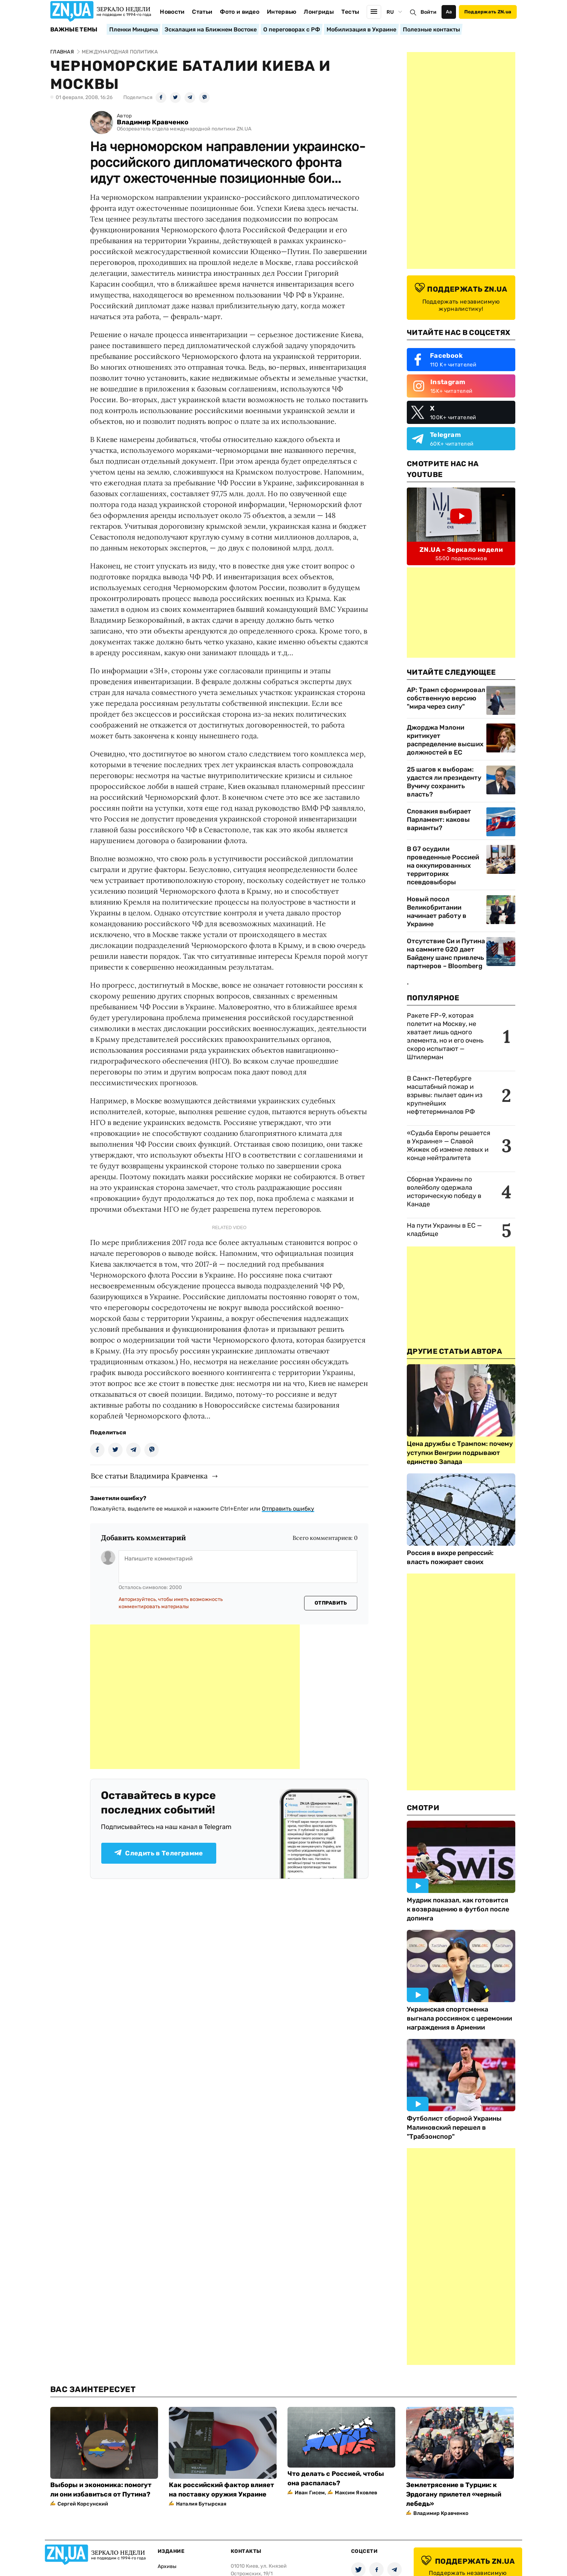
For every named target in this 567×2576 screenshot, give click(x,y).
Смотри (423, 1807)
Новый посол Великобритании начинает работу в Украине (436, 911)
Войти (428, 12)
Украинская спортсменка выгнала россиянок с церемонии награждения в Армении (459, 2018)
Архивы (167, 2566)
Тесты (350, 11)
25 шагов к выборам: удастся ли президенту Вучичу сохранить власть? (444, 781)
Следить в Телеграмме (158, 1853)
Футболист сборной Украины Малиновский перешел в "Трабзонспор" (454, 2128)
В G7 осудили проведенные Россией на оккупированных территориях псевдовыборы (443, 865)
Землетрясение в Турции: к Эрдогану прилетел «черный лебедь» (453, 2494)
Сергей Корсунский (82, 2504)
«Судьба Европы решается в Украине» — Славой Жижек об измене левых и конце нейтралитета (448, 1145)
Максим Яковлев (356, 2493)
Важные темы (74, 30)
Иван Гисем (310, 2493)
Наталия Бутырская (201, 2504)
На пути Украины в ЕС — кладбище (444, 1230)
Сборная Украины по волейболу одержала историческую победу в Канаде (444, 1191)
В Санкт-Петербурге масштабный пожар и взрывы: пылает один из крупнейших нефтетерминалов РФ (444, 1095)
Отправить (331, 1603)
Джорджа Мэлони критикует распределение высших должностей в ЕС (445, 740)
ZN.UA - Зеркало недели (461, 550)
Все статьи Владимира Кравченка (149, 1475)
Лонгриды (319, 11)
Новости (172, 11)
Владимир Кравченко (152, 122)
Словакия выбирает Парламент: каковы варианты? (439, 819)
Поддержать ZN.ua (487, 11)
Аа (449, 11)
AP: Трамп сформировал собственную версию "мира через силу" (446, 698)
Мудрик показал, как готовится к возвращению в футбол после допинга (458, 1909)
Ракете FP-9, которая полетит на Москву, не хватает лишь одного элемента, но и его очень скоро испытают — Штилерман (445, 1036)
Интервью (282, 11)
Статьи (202, 11)
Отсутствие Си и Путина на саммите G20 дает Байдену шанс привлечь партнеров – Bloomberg (446, 953)
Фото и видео (239, 11)
